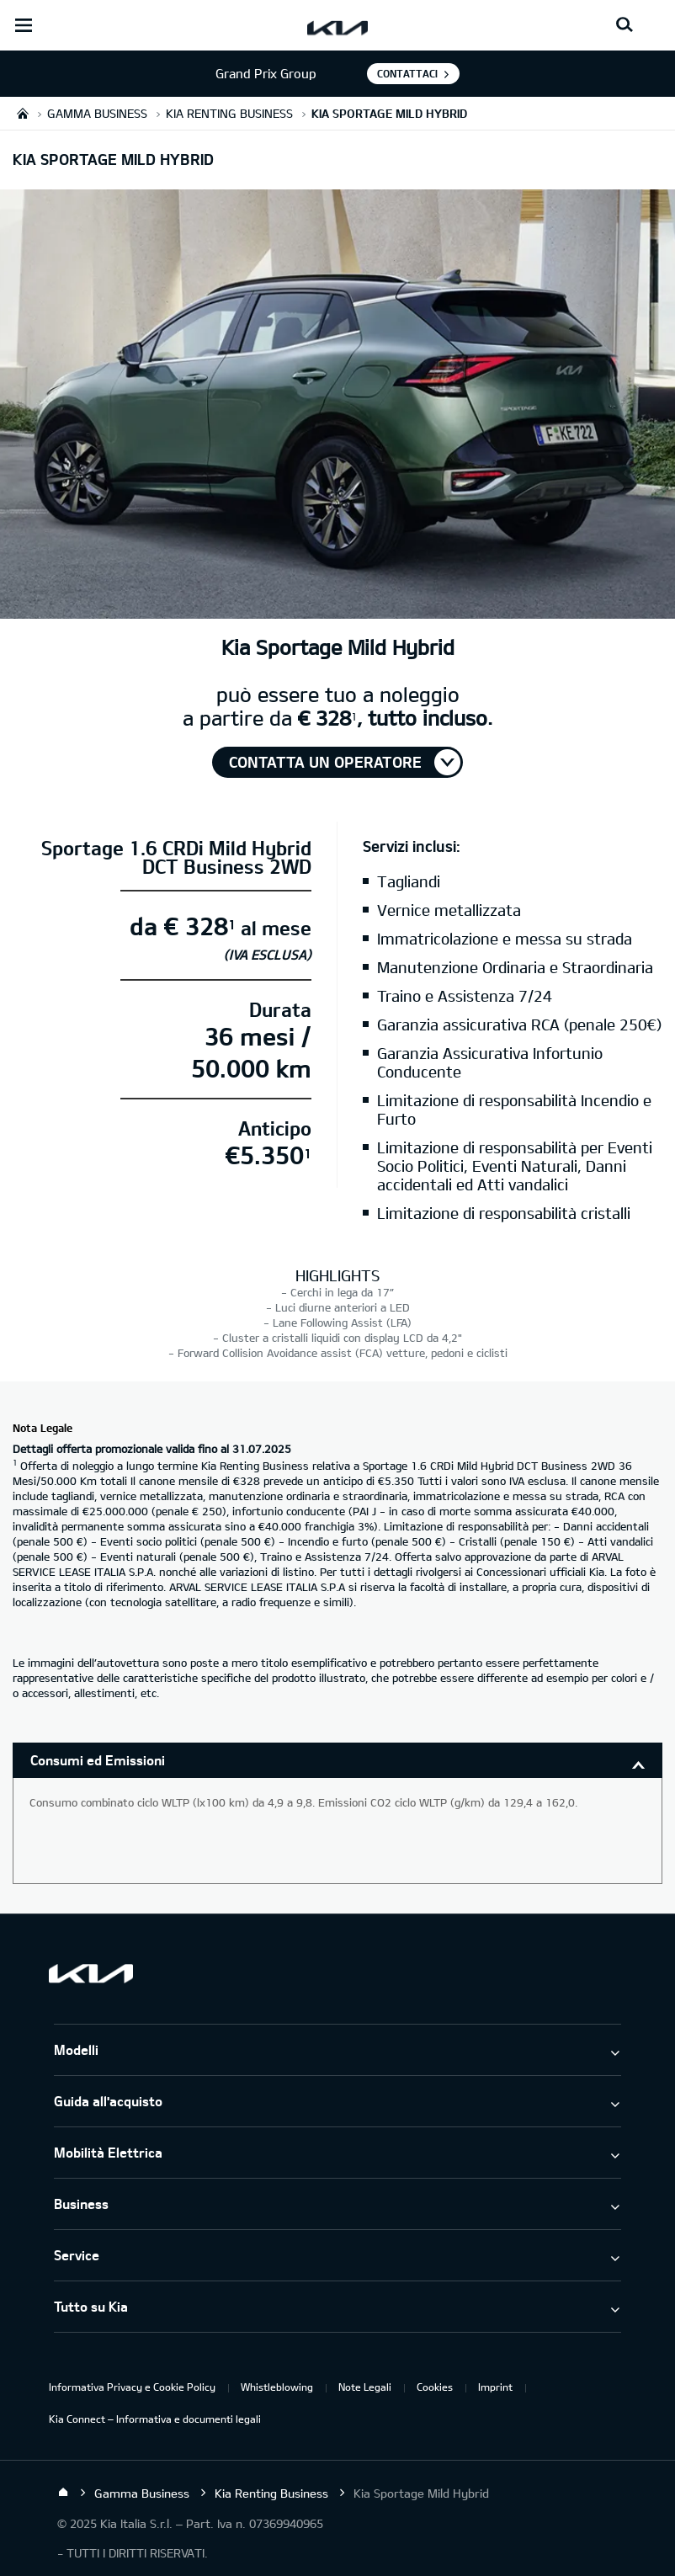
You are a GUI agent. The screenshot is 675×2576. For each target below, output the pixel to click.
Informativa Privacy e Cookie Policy (132, 2386)
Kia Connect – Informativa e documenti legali (155, 2418)
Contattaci (407, 73)
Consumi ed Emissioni (97, 1760)
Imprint (495, 2386)
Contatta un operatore (325, 762)
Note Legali (364, 2386)
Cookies (435, 2386)
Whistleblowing (277, 2386)
